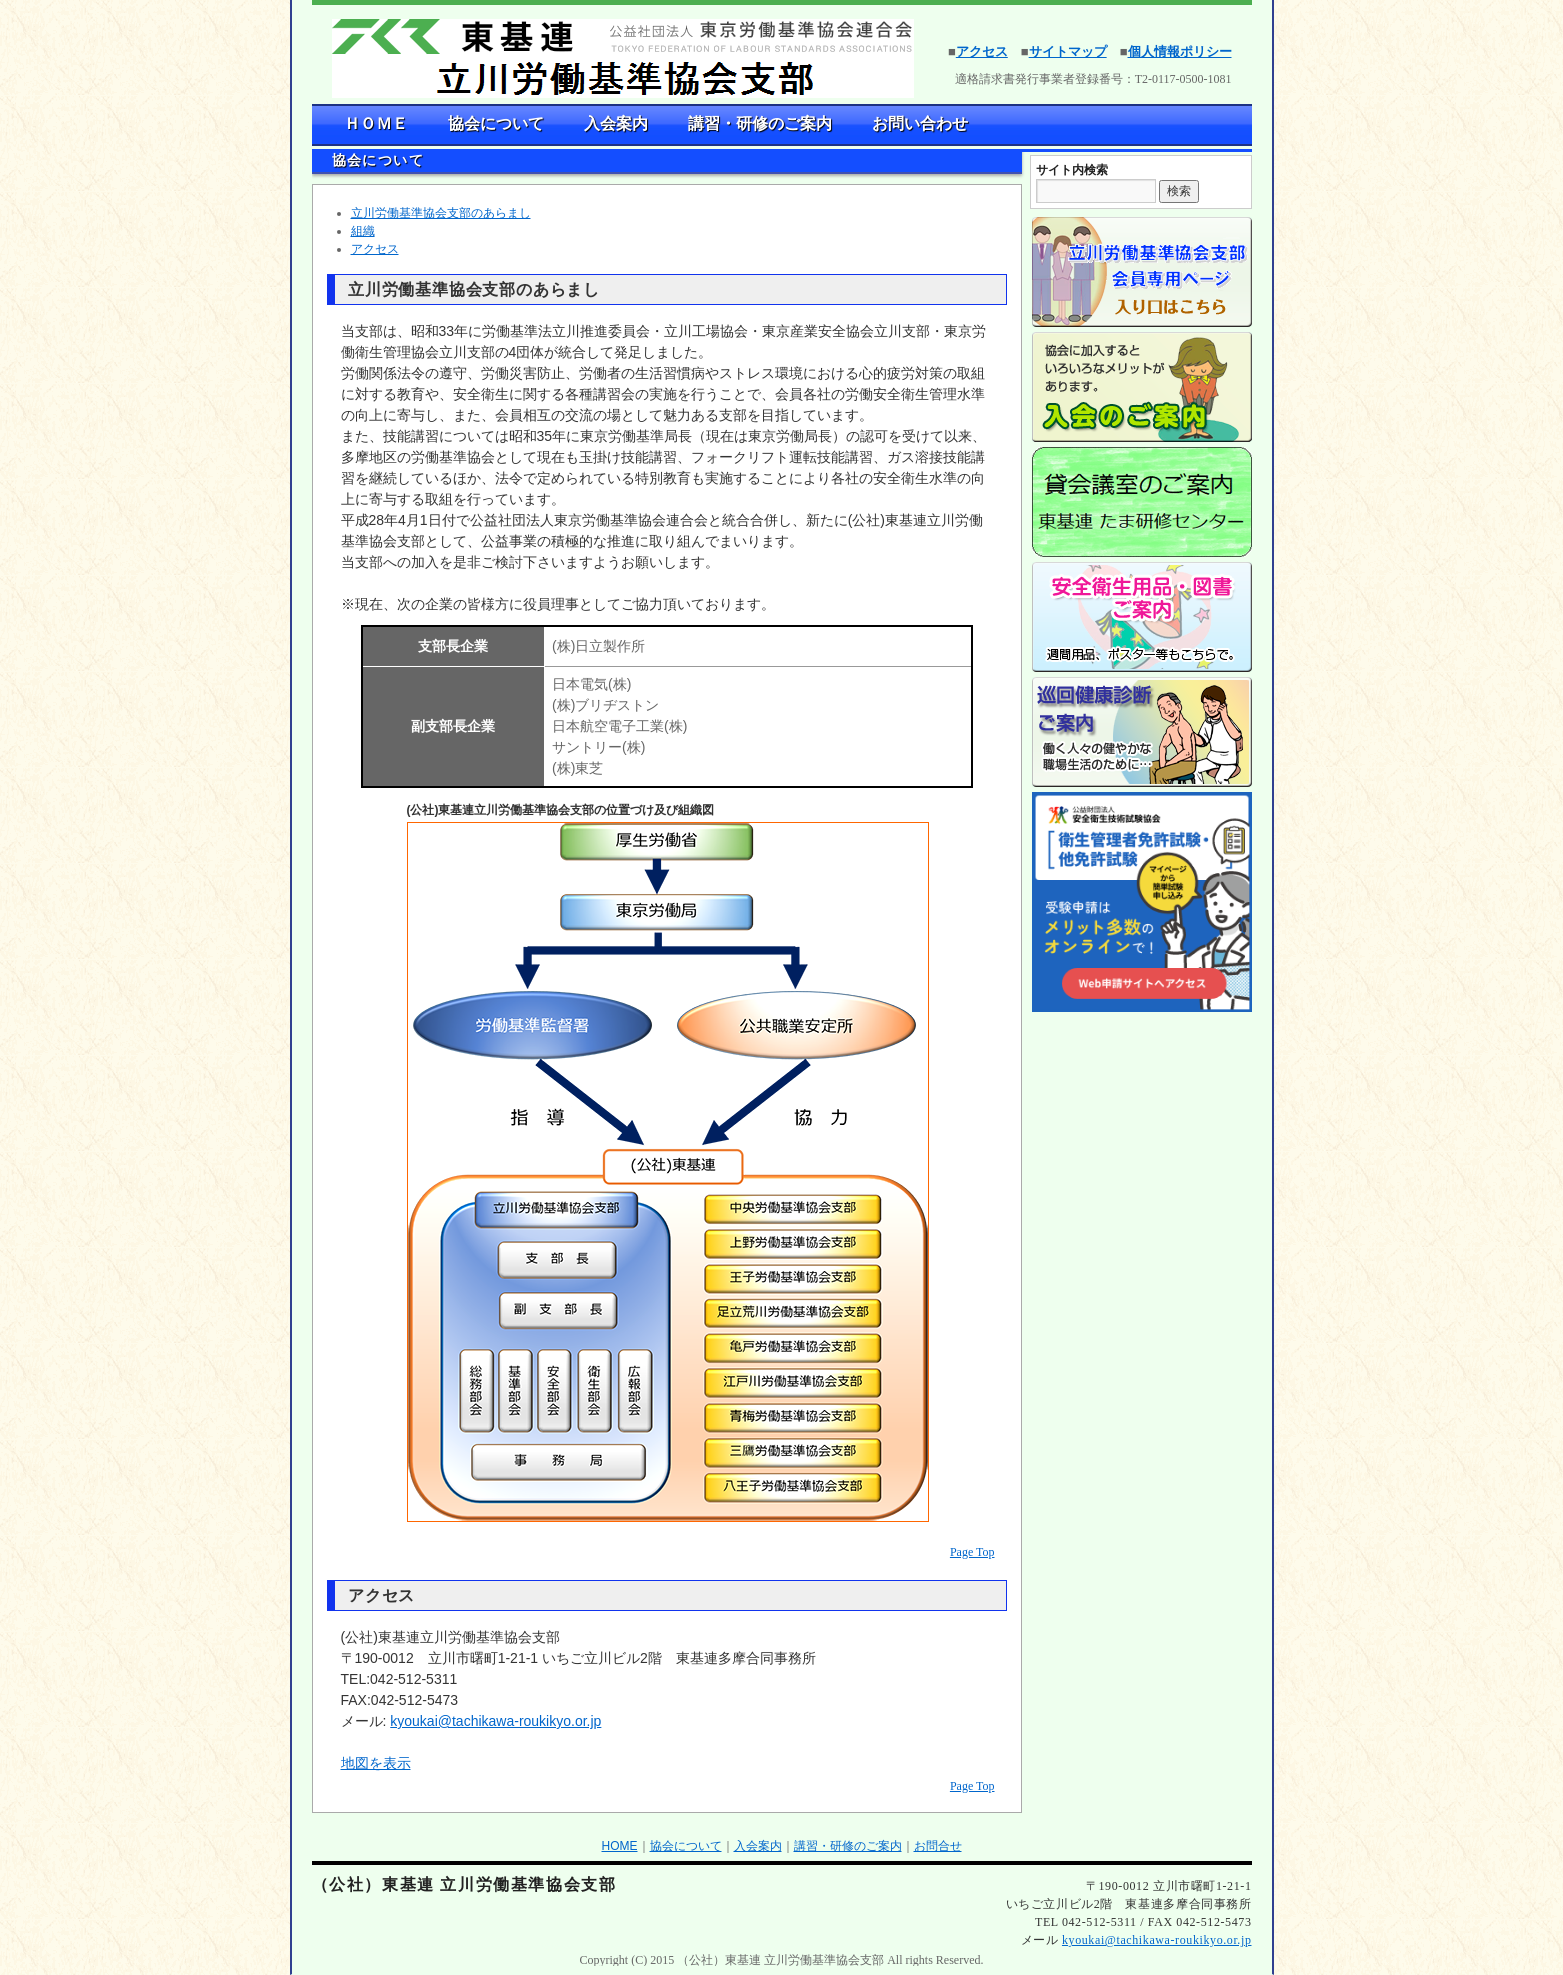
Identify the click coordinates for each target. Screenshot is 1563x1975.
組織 (363, 231)
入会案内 (616, 123)
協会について (496, 123)
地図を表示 (376, 1763)
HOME (620, 1846)
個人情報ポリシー (1180, 51)
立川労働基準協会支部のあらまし (441, 213)
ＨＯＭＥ (376, 123)
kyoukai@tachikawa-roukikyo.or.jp (495, 1721)
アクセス (982, 51)
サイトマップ (1068, 51)
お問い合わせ (920, 123)
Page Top (972, 1552)
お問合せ (938, 1846)
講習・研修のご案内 (760, 123)
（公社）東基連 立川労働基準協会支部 (464, 1884)
